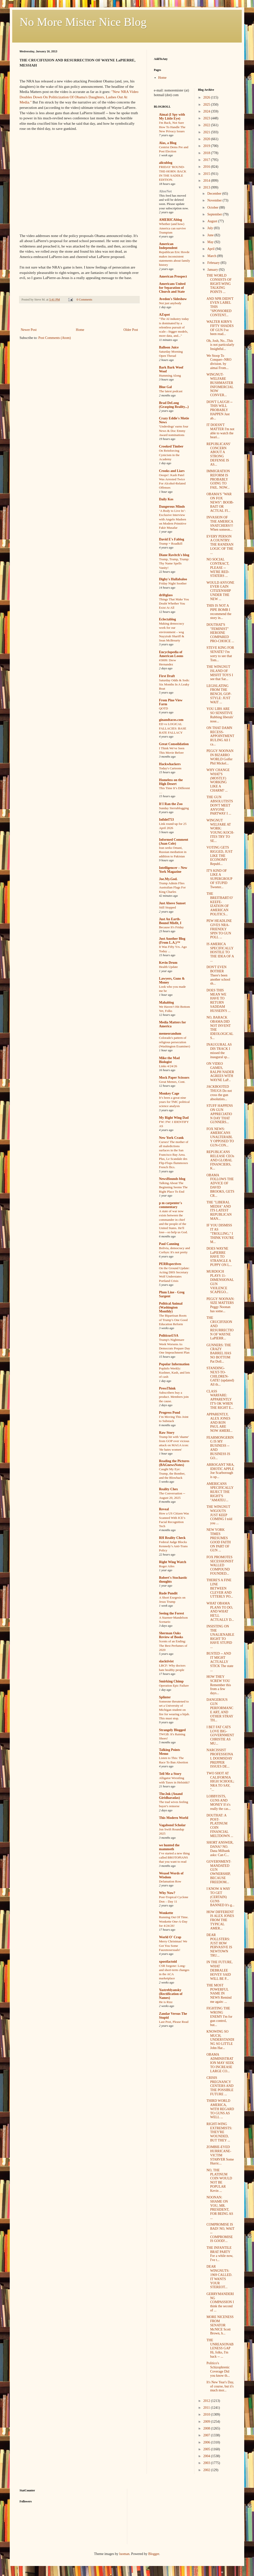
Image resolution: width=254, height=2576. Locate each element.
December (214, 193)
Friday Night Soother (173, 583)
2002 (207, 2470)
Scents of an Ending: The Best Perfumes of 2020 (173, 1645)
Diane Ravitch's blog (174, 555)
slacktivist (166, 1661)
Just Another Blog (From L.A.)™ (172, 940)
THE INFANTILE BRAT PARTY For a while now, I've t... (219, 2254)
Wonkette (166, 1913)
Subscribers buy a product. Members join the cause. (174, 1397)
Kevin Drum (168, 962)
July (210, 228)
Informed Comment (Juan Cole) (173, 841)
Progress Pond (169, 1412)
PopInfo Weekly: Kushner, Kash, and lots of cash (174, 1372)
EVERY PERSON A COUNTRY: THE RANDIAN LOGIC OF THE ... (219, 545)
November (215, 200)
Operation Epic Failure (174, 1685)
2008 (207, 2428)
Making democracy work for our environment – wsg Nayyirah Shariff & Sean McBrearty (171, 632)
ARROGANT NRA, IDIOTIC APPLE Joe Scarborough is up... (220, 1471)
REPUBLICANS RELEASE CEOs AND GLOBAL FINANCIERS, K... (220, 1160)
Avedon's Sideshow (173, 299)
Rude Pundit (168, 1593)
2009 (207, 2421)
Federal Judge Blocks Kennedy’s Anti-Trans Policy (173, 1546)
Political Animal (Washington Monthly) (170, 1307)
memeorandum (170, 1033)
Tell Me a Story (170, 1774)
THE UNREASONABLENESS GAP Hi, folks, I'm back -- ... (219, 2348)
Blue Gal (165, 387)
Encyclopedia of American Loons (171, 654)
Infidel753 (166, 819)
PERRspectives (170, 1264)
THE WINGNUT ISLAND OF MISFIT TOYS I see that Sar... (219, 673)
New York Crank (171, 1138)
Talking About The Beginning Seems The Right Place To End (173, 1187)
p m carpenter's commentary (170, 1205)
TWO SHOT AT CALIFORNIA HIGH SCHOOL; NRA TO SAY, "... (220, 1781)
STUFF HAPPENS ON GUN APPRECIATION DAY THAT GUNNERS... (219, 1114)
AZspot (164, 314)
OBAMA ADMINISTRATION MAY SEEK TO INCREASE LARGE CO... (220, 2063)
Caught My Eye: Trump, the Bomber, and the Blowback (172, 1473)
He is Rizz (165, 2002)
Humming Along (170, 375)
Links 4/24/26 (168, 1066)
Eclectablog (167, 619)
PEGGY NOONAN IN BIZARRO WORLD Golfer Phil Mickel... (219, 757)
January (213, 269)
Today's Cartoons (170, 768)
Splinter (165, 1697)
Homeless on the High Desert (171, 782)
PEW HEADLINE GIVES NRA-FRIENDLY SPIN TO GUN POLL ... (219, 929)
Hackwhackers (170, 764)
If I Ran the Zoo (170, 804)
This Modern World (173, 1818)
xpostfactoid (168, 1961)
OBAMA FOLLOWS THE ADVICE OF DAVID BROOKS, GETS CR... (220, 1185)
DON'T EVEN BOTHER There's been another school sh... (218, 975)
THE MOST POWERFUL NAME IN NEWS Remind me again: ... (219, 1993)
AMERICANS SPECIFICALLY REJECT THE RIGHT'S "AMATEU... (219, 1492)
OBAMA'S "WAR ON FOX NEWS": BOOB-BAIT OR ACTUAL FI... (219, 502)
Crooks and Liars (172, 471)
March (212, 256)
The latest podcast (170, 391)
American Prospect (173, 276)
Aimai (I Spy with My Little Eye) (172, 116)
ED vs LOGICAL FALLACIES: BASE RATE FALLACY (172, 728)
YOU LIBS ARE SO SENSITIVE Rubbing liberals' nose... (219, 715)
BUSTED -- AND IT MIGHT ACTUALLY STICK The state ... (219, 1662)
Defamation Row (170, 1881)
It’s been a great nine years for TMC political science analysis (174, 1102)
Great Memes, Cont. (172, 1082)
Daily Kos (166, 499)
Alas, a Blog (167, 143)
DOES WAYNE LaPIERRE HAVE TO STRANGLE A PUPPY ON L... (219, 1257)
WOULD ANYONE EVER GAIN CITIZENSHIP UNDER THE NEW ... (220, 591)
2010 (207, 2414)
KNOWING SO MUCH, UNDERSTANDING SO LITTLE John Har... (220, 2040)
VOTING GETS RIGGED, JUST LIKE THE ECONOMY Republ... (219, 856)
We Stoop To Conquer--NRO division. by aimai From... (218, 362)
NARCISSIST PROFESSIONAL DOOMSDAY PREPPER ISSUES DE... (219, 1758)
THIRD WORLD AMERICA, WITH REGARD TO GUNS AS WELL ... (220, 2109)
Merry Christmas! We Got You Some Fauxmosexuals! (173, 1945)
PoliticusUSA (168, 1335)
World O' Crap (170, 1937)
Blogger (153, 2554)
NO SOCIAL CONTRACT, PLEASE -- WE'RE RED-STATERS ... (217, 568)
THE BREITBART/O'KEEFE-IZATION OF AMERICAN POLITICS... (219, 904)
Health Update (168, 967)
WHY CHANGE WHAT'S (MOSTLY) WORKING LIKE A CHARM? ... (218, 780)
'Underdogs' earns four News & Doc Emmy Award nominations (173, 431)
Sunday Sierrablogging (174, 808)
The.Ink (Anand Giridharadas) (171, 1796)
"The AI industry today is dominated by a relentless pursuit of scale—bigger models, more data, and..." (174, 327)
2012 (207, 2401)
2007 (207, 2435)
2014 (207, 180)
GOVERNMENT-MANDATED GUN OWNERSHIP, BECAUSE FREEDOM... (218, 1872)
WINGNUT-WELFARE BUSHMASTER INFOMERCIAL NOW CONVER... (219, 385)
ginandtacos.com (171, 720)
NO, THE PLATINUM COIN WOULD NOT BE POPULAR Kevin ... (219, 2180)
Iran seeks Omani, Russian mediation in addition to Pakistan (172, 852)
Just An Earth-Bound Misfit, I (170, 921)
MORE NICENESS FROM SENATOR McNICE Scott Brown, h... (219, 2325)
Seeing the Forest (171, 1613)
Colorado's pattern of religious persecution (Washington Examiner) (174, 1042)
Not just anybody (170, 303)
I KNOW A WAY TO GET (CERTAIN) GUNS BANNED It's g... (220, 1897)
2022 (207, 125)
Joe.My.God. (168, 879)
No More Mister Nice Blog (83, 21)
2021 (207, 132)
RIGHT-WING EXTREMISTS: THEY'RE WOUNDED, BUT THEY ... (219, 2132)
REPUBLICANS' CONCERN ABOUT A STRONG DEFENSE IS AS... (218, 454)
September (215, 214)
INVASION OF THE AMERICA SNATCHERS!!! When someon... (219, 523)
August (212, 221)
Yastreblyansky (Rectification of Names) (170, 1994)
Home (80, 330)
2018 (207, 153)
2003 (207, 2463)
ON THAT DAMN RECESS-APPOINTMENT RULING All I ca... (220, 736)
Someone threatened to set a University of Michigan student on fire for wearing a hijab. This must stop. (174, 1710)
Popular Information (174, 1364)
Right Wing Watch (172, 1562)
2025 (207, 104)
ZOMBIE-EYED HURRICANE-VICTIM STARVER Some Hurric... (220, 2155)
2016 (207, 166)
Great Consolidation (174, 744)
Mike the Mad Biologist (169, 1060)
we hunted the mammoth (169, 1847)
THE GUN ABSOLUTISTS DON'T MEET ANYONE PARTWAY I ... (219, 805)
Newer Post (29, 330)
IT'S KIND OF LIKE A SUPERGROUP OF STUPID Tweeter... (219, 879)
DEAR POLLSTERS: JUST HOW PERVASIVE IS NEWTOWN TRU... (219, 1945)
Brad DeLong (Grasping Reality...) (174, 405)
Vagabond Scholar (172, 1825)
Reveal (164, 1509)
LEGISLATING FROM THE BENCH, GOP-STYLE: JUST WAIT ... (218, 694)
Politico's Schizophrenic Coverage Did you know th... (218, 2369)
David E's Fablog (171, 539)
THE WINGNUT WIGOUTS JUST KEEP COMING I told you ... (219, 1515)
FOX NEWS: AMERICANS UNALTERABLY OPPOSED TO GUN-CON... (220, 1137)
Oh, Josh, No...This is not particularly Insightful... (220, 345)
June (210, 235)
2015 (207, 174)
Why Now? (167, 1893)
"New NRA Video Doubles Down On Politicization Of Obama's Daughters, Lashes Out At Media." (79, 97)
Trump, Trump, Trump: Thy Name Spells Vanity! (174, 563)
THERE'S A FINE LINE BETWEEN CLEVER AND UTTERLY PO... (219, 1588)
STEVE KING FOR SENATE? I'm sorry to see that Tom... (220, 654)
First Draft (167, 676)
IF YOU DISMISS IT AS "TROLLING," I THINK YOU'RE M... (220, 1233)
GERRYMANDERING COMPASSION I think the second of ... (220, 2302)
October (213, 207)
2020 (207, 139)
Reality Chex (168, 1489)
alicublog (165, 163)
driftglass (166, 595)
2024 (207, 111)
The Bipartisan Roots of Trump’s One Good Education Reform (173, 1320)
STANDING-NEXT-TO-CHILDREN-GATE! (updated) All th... (220, 1376)
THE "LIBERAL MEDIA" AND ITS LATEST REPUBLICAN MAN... (219, 1210)
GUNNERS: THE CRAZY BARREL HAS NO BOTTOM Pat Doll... (218, 1353)
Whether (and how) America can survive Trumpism (172, 228)
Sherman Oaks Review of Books (171, 1635)
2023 (207, 118)
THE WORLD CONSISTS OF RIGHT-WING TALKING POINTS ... (219, 284)
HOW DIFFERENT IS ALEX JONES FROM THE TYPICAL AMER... (220, 1920)
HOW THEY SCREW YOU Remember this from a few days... (218, 1685)
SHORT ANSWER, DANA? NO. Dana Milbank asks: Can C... (219, 1849)
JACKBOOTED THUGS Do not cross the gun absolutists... (219, 1093)
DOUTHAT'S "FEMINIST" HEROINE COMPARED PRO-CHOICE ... (220, 633)
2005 (207, 2449)
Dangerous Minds (172, 506)
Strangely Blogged (172, 1730)
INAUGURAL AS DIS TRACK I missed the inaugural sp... (219, 1051)
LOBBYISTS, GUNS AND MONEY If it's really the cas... (218, 1802)
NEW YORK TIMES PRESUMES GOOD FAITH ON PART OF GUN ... (218, 1540)
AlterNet (165, 191)
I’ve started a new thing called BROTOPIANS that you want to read (174, 1857)
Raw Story (166, 1432)
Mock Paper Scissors (174, 1077)
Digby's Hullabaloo (173, 579)
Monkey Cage (169, 1093)
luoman (124, 2554)
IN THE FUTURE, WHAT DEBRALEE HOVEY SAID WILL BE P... (219, 1970)
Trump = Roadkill (170, 543)
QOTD (163, 708)
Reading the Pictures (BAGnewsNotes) (174, 1463)
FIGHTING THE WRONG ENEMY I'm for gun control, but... (219, 2016)
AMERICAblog (170, 220)
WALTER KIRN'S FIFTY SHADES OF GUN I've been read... (219, 328)
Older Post (131, 330)
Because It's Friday (171, 927)
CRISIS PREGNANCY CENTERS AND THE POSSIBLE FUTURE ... (219, 2086)
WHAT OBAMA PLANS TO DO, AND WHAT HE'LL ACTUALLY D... (220, 1612)
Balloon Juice (169, 347)
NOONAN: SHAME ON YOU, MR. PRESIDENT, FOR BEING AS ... (219, 2207)
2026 (207, 97)
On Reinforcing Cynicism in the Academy (169, 455)
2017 (207, 160)
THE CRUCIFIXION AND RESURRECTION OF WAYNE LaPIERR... (219, 1328)
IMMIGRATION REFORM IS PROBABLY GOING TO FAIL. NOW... (218, 479)
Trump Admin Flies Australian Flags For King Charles (172, 887)
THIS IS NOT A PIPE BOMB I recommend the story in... (218, 612)
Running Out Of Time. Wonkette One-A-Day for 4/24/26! (173, 1921)
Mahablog (166, 1002)
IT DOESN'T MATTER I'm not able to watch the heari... (220, 431)
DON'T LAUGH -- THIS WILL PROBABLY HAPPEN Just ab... (219, 410)
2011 (207, 2407)
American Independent (168, 246)
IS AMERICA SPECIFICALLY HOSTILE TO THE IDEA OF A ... (220, 952)
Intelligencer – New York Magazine (173, 870)
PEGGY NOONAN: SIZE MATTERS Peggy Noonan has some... (220, 1305)
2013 (207, 187)
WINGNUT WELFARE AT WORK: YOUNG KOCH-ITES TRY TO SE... (220, 830)
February (214, 263)
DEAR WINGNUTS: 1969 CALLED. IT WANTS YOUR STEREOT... (219, 2277)
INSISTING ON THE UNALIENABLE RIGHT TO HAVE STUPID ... (220, 1636)
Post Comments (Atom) (54, 338)
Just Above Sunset (172, 903)
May (210, 242)
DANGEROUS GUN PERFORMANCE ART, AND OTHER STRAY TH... (219, 1710)
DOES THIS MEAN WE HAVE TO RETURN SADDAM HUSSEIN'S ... (218, 1000)
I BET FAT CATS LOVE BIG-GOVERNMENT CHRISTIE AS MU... (220, 1735)
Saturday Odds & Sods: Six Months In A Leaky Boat (174, 684)
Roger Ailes (166, 1566)
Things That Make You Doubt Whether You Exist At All (174, 603)
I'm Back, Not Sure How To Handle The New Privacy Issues (172, 127)
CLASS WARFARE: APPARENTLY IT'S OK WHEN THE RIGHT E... (219, 1399)
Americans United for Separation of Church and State (172, 287)
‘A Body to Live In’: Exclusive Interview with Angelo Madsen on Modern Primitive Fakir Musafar (172, 519)
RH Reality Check (172, 1538)
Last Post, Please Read (173, 2022)
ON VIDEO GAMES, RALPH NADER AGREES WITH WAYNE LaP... (220, 1072)
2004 (207, 2456)
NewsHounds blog (172, 1179)
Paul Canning (169, 1244)
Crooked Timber (171, 446)
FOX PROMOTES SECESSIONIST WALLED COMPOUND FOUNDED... (219, 1565)
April (211, 249)
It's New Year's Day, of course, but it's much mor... (220, 2386)
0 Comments (84, 299)
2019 (207, 146)
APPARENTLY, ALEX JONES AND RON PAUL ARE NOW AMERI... (219, 1422)
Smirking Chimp (171, 1681)
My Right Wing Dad (174, 1118)
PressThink (167, 1388)
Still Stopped (167, 907)
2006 (207, 2442)
